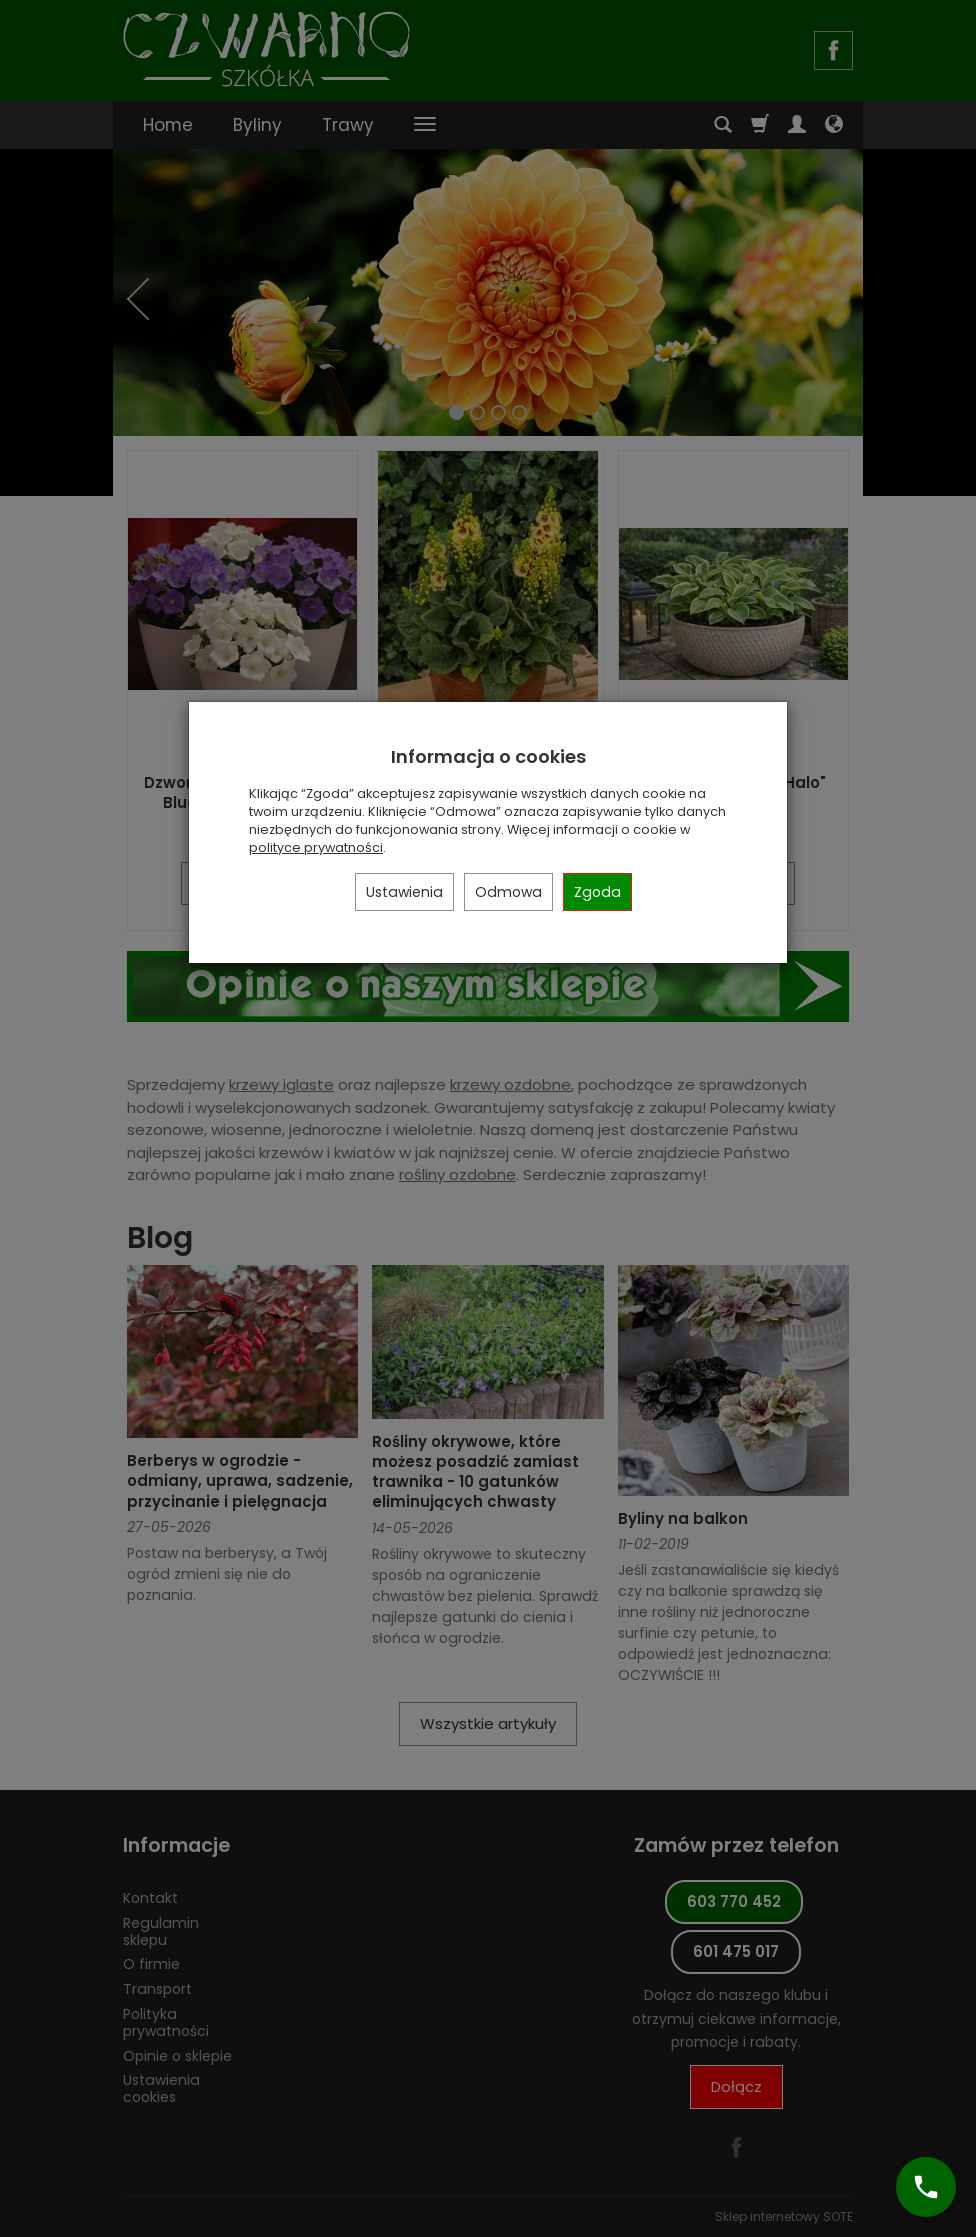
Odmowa (508, 892)
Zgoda (597, 892)
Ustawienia (404, 892)
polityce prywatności (316, 847)
